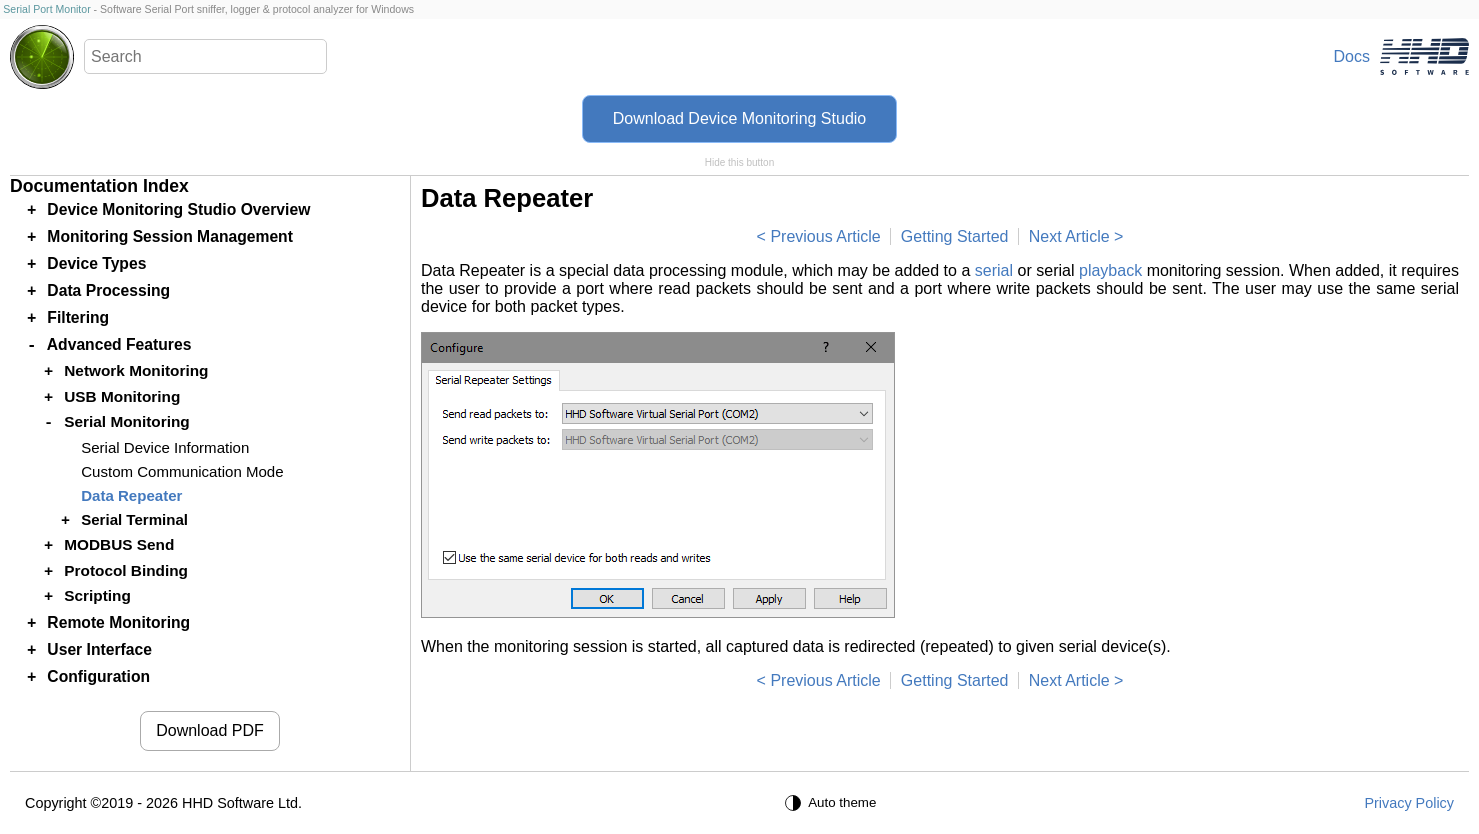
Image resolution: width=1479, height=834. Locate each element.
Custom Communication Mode (182, 471)
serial (994, 270)
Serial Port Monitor (46, 9)
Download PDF (210, 730)
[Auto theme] (833, 803)
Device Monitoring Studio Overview (178, 209)
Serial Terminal (134, 519)
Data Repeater (131, 495)
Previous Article (825, 236)
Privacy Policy (1409, 803)
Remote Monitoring (118, 622)
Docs (1352, 56)
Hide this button (740, 162)
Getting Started (955, 236)
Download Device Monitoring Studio (739, 118)
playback (1110, 270)
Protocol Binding (126, 570)
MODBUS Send (119, 544)
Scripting (97, 595)
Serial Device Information (165, 447)
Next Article (1069, 236)
